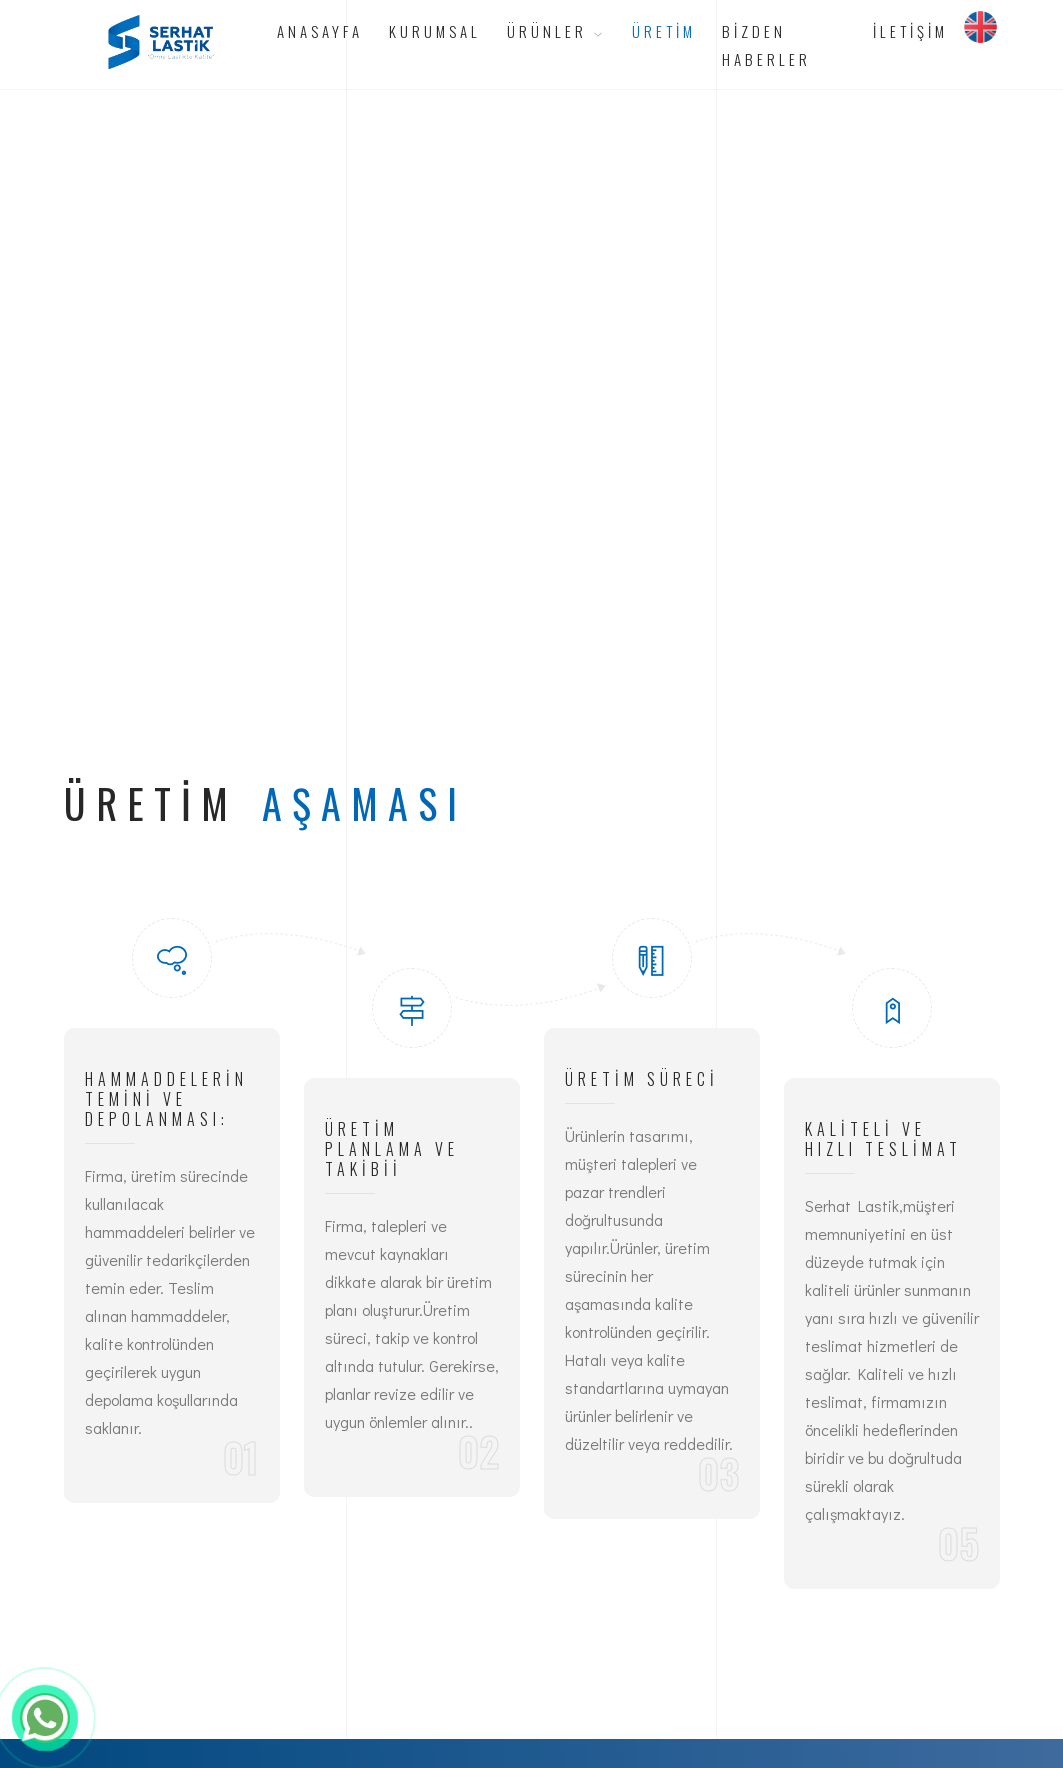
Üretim (664, 31)
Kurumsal (435, 31)
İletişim (910, 31)
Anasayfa (320, 31)
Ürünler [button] (556, 31)
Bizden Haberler (766, 45)
